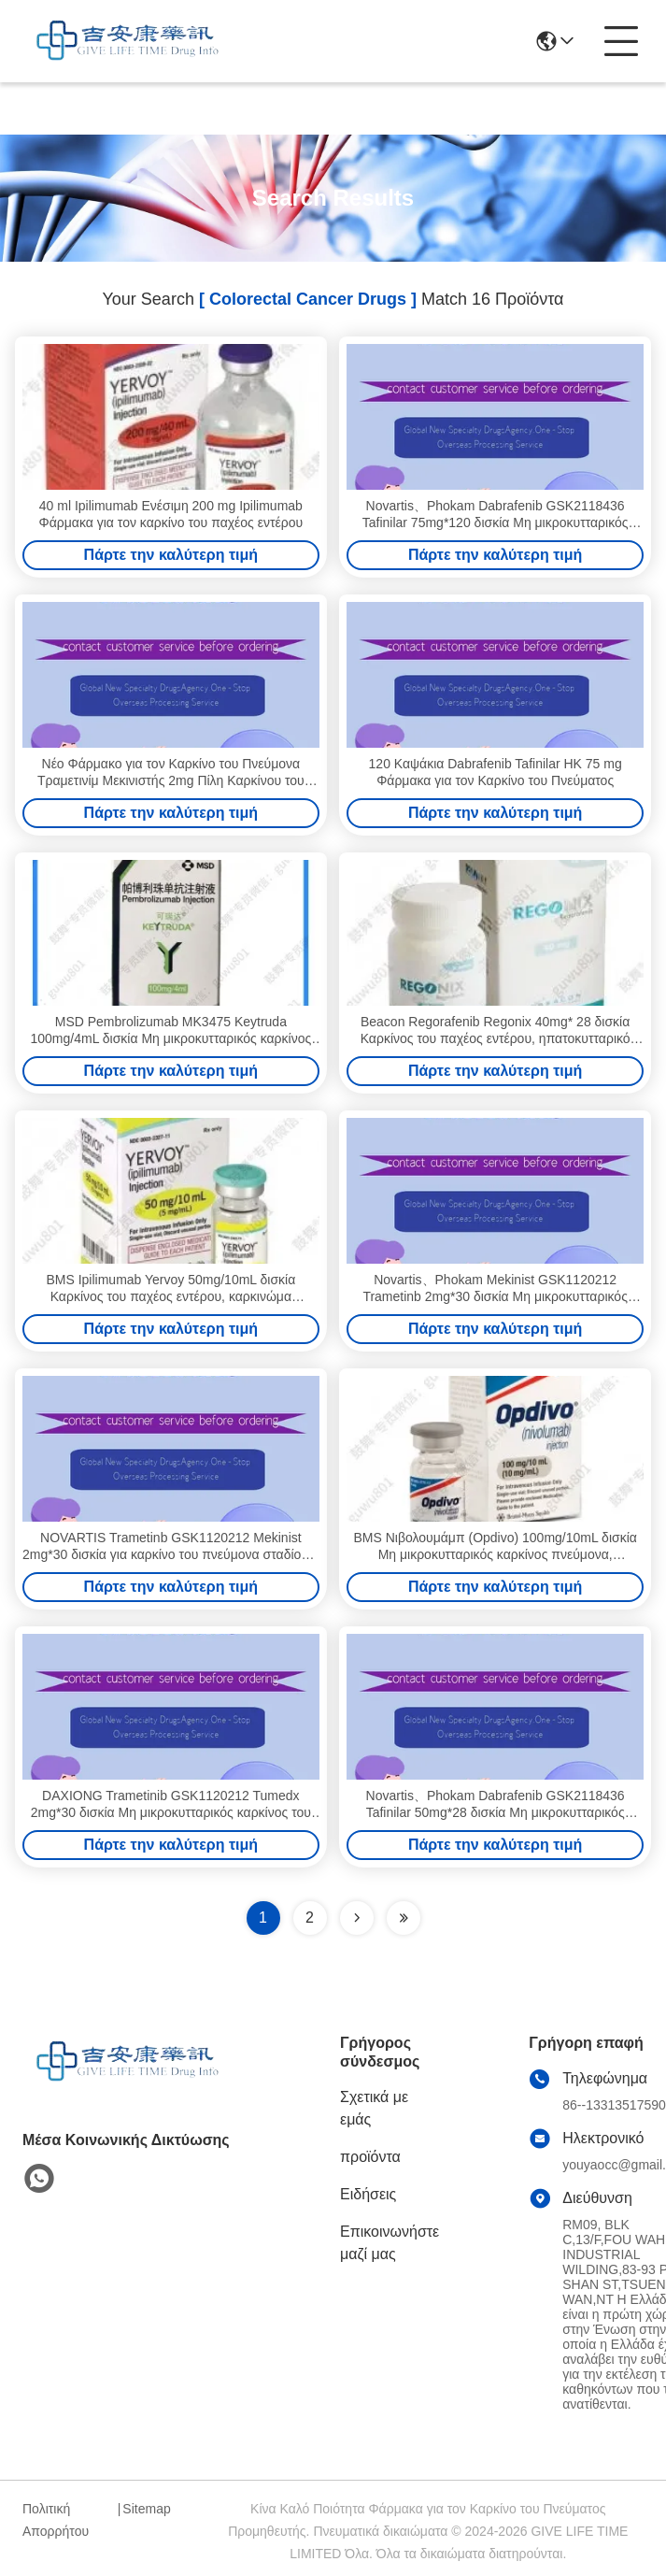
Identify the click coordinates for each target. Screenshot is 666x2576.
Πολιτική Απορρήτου (55, 2520)
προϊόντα (370, 2157)
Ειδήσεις (368, 2194)
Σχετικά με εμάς (374, 2108)
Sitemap (146, 2508)
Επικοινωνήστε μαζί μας (389, 2243)
